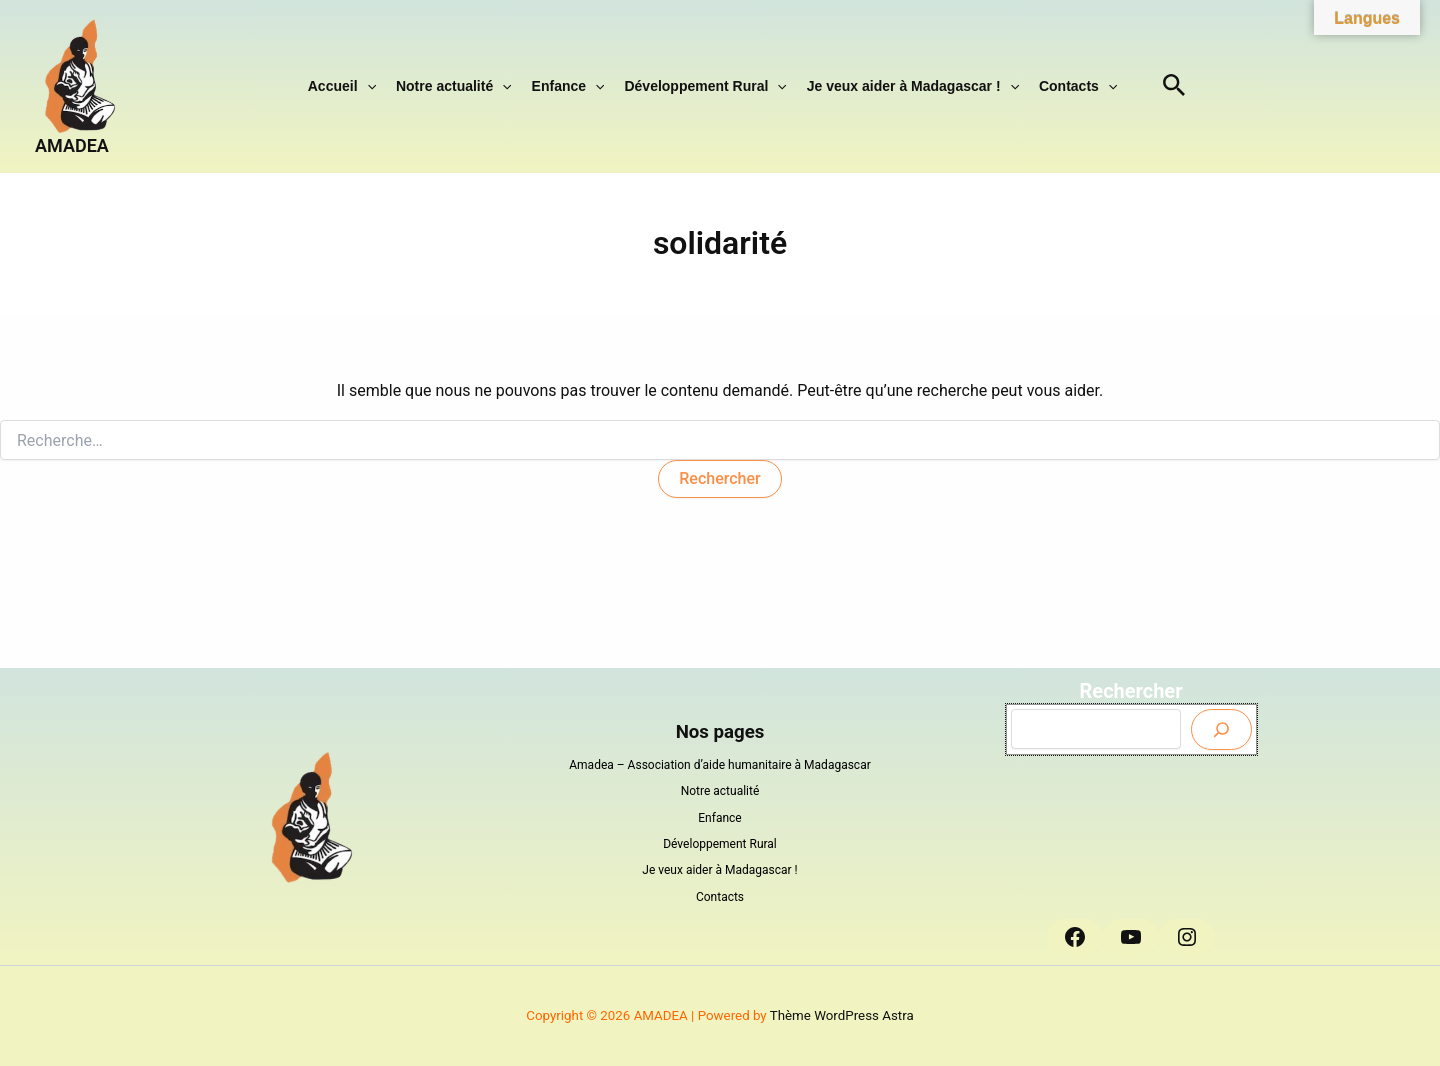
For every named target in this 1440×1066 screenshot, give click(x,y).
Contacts (1078, 86)
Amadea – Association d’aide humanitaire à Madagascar (720, 765)
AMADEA (72, 145)
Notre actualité (454, 86)
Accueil (342, 86)
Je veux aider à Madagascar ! (913, 86)
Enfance (568, 86)
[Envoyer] (1221, 729)
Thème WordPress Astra (842, 1015)
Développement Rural (705, 86)
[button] (367, 86)
